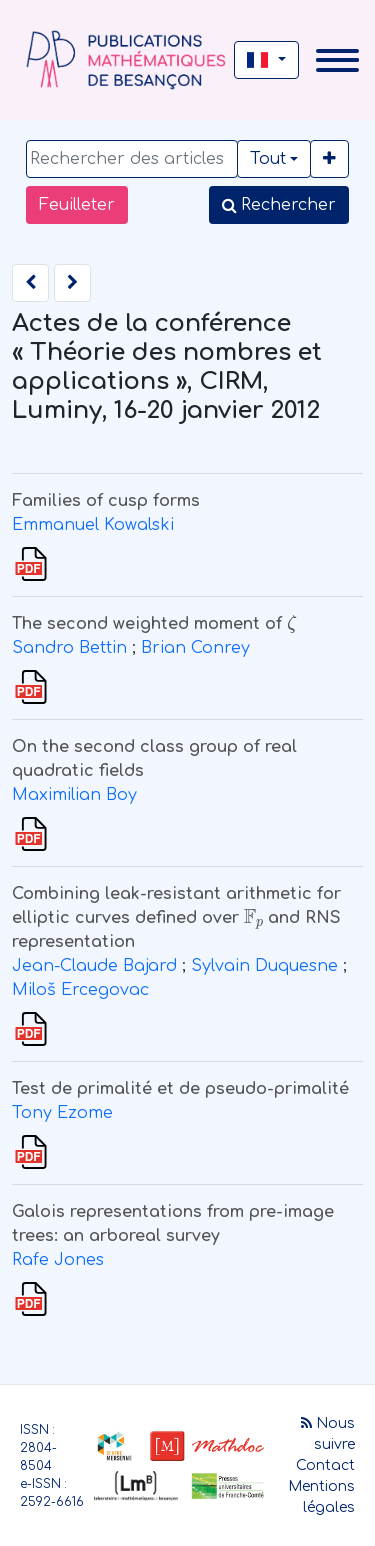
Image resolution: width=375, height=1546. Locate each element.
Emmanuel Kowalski (93, 525)
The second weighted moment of (154, 624)
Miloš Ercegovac (80, 990)
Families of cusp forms (106, 501)
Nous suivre (328, 1434)
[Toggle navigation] (337, 60)
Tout (268, 159)
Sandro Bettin (69, 648)
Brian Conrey (195, 648)
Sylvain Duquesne (264, 966)
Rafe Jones (58, 1260)
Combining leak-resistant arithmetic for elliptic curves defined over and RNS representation (176, 918)
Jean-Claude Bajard (94, 966)
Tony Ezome (62, 1113)
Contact (325, 1465)
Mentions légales (321, 1497)
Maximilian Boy (74, 795)
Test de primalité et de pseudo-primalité (180, 1089)
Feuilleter (77, 205)
